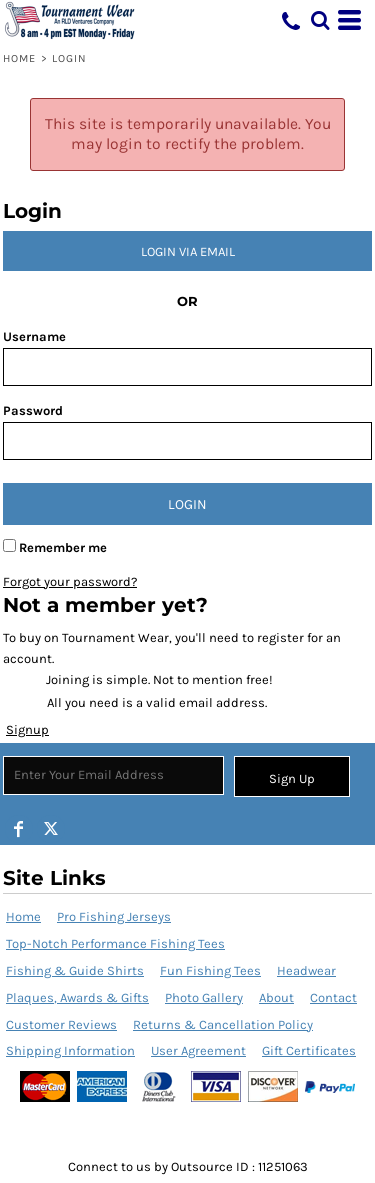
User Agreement (198, 1050)
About (276, 997)
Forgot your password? (70, 581)
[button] (320, 20)
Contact (333, 997)
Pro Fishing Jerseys (114, 916)
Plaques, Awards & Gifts (77, 997)
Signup (27, 729)
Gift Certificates (309, 1050)
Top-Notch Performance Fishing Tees (115, 943)
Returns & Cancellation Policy (223, 1024)
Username (34, 336)
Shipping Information (70, 1050)
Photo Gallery (204, 997)
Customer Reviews (61, 1024)
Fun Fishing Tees (210, 970)
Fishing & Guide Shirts (75, 970)
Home (19, 58)
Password (33, 410)
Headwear (306, 970)
